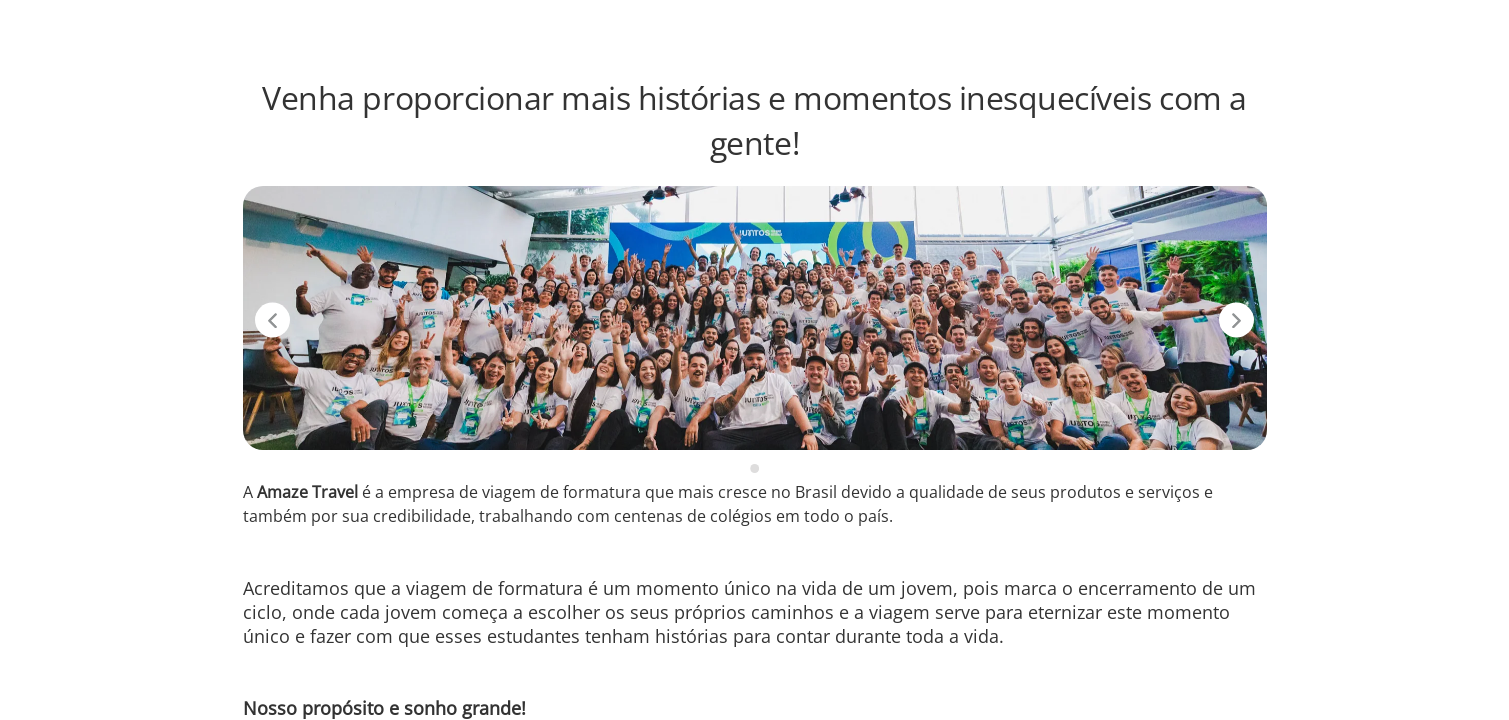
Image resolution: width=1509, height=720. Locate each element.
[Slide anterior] (272, 320)
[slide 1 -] (754, 468)
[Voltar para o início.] (101, 28)
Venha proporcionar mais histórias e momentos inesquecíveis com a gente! (754, 120)
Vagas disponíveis (1091, 28)
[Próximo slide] (1236, 320)
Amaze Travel (1234, 28)
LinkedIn (1444, 28)
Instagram (1349, 28)
